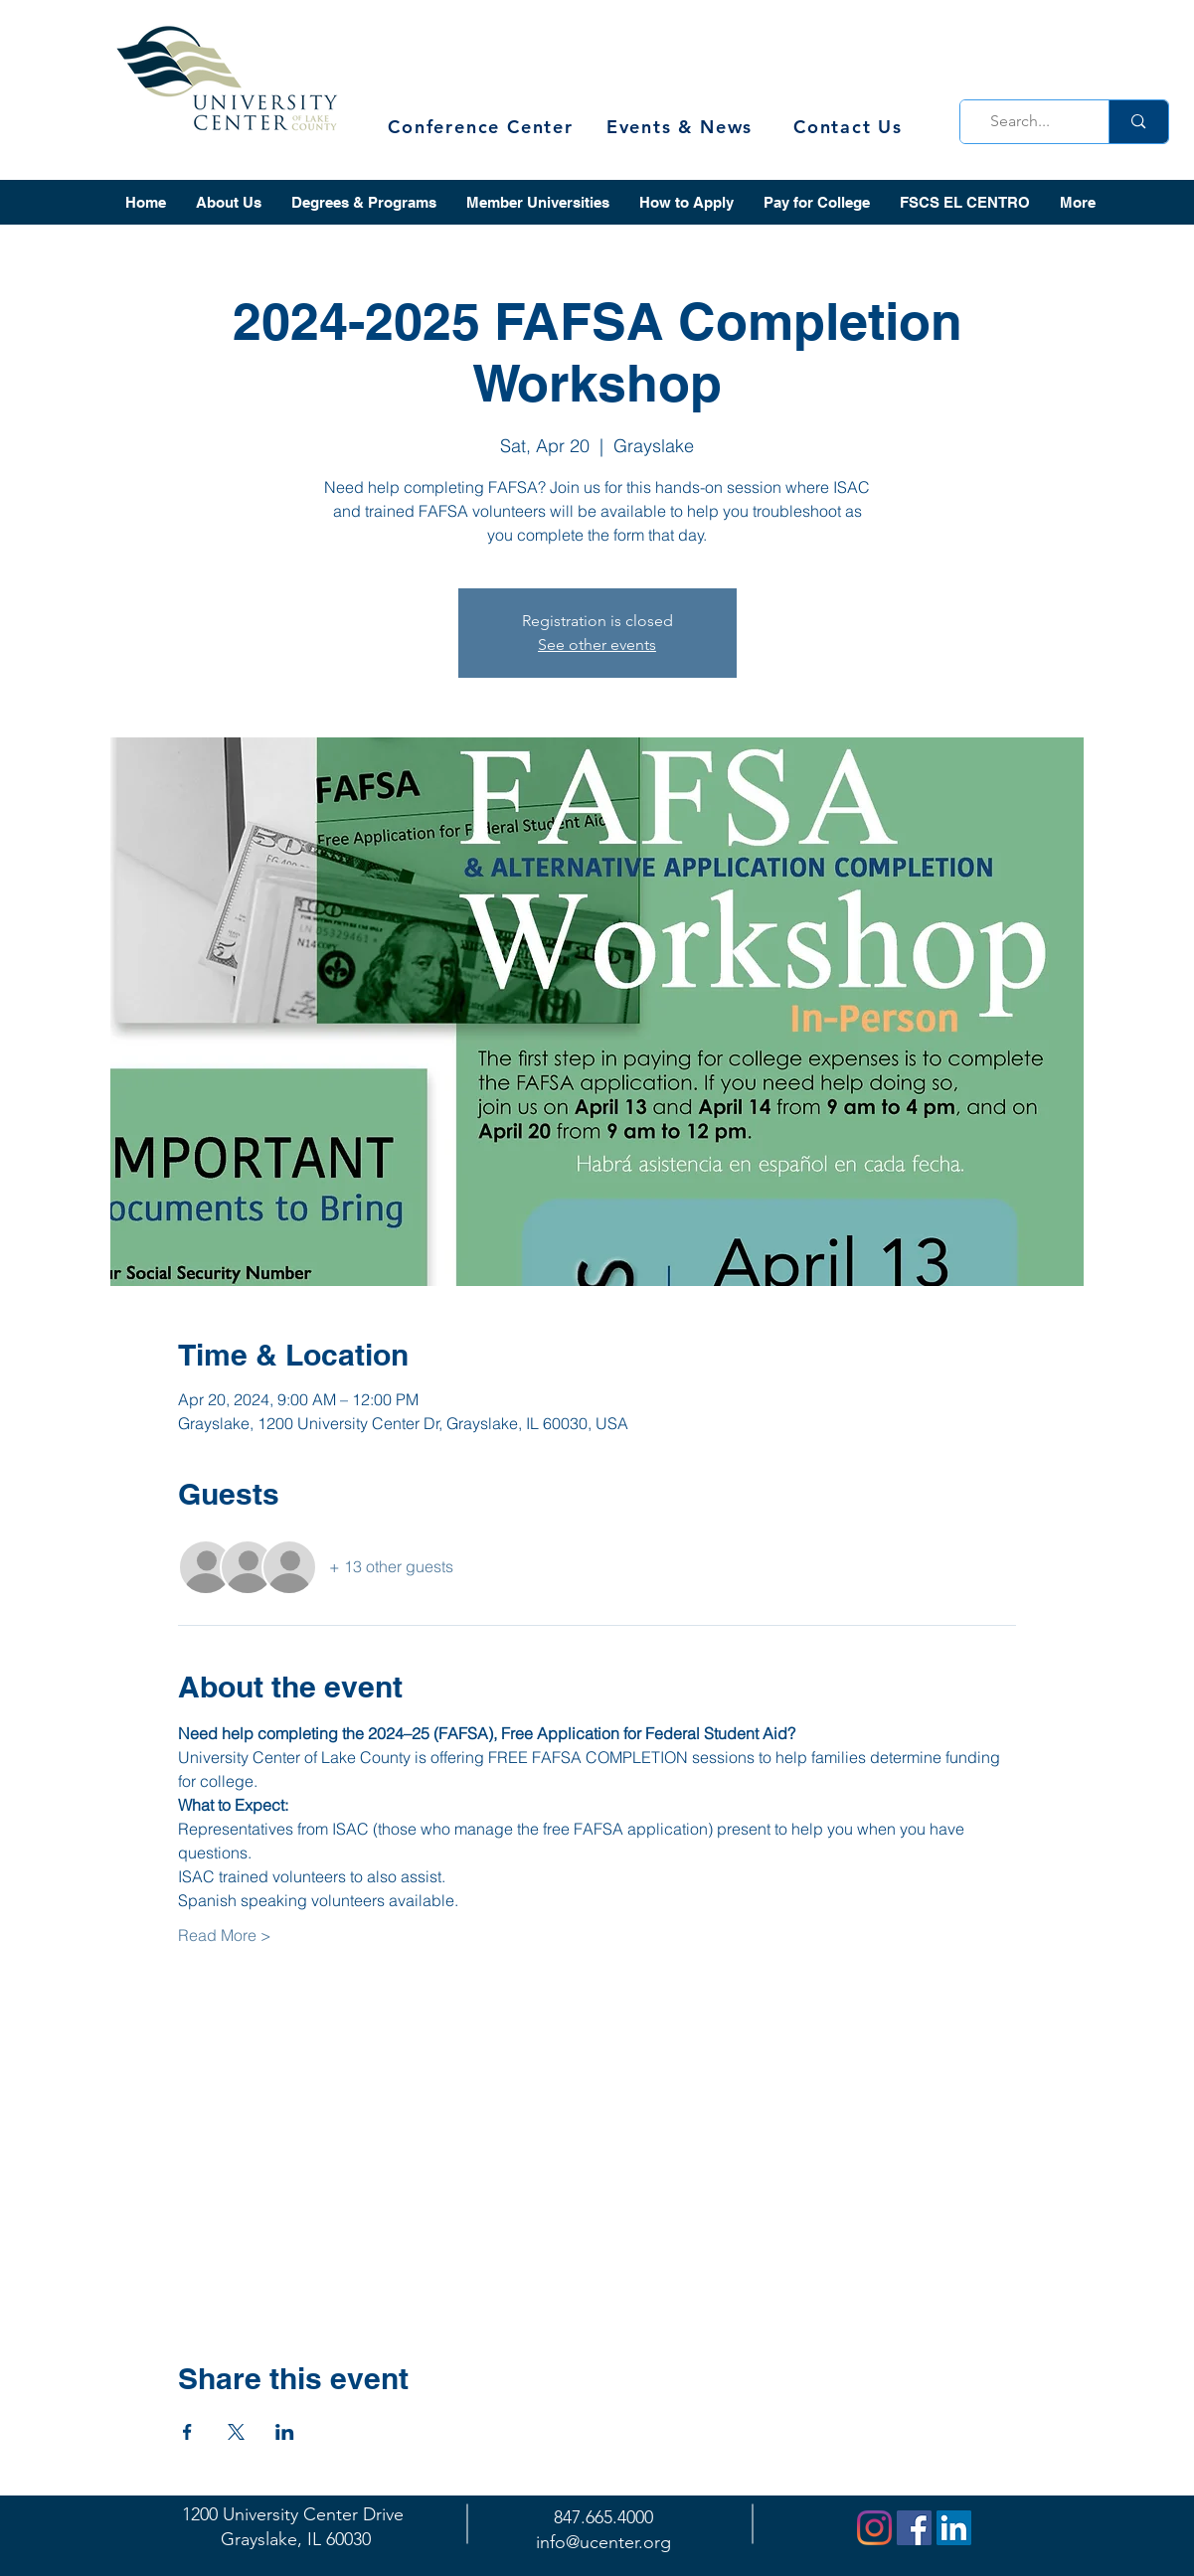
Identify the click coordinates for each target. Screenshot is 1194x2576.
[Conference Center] (483, 126)
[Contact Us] (850, 126)
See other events (597, 644)
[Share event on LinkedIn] (284, 2432)
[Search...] (1029, 121)
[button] (228, 202)
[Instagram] (874, 2527)
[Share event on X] (236, 2432)
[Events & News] (682, 126)
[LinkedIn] (954, 2527)
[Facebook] (914, 2527)
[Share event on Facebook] (187, 2432)
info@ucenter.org (603, 2542)
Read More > (224, 1935)
